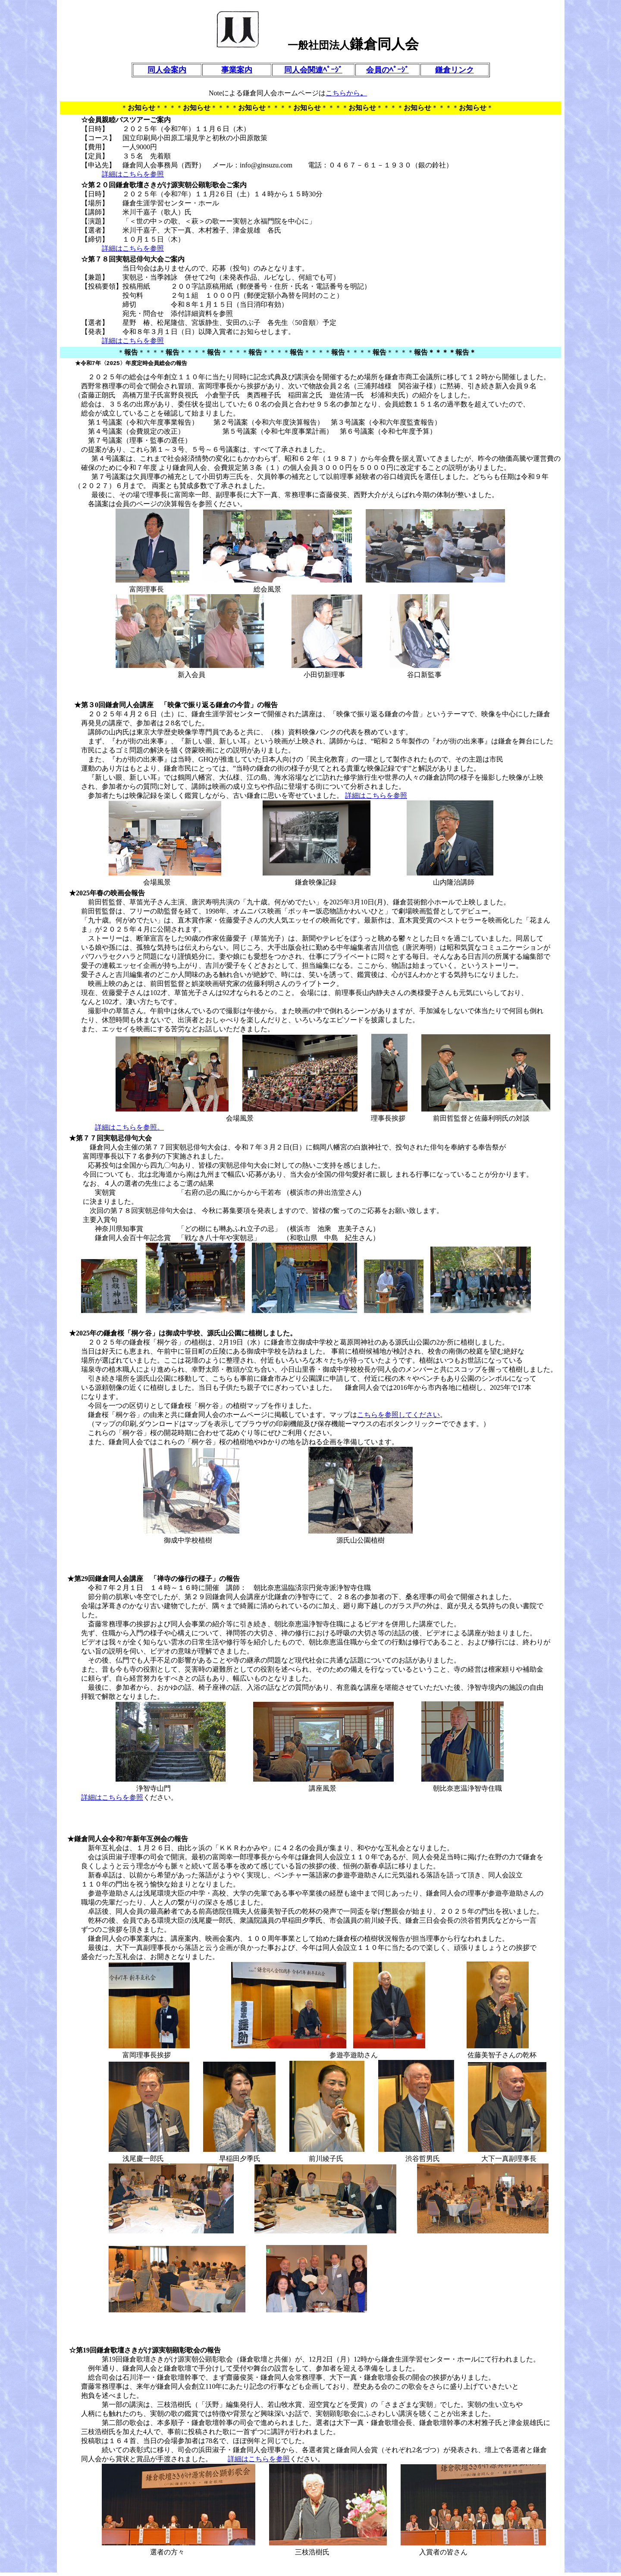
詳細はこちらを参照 (133, 174)
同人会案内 (166, 70)
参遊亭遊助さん (360, 1878)
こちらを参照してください (398, 1418)
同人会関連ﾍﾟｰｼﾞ (313, 70)
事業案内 (236, 70)
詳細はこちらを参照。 (129, 1130)
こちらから (343, 93)
